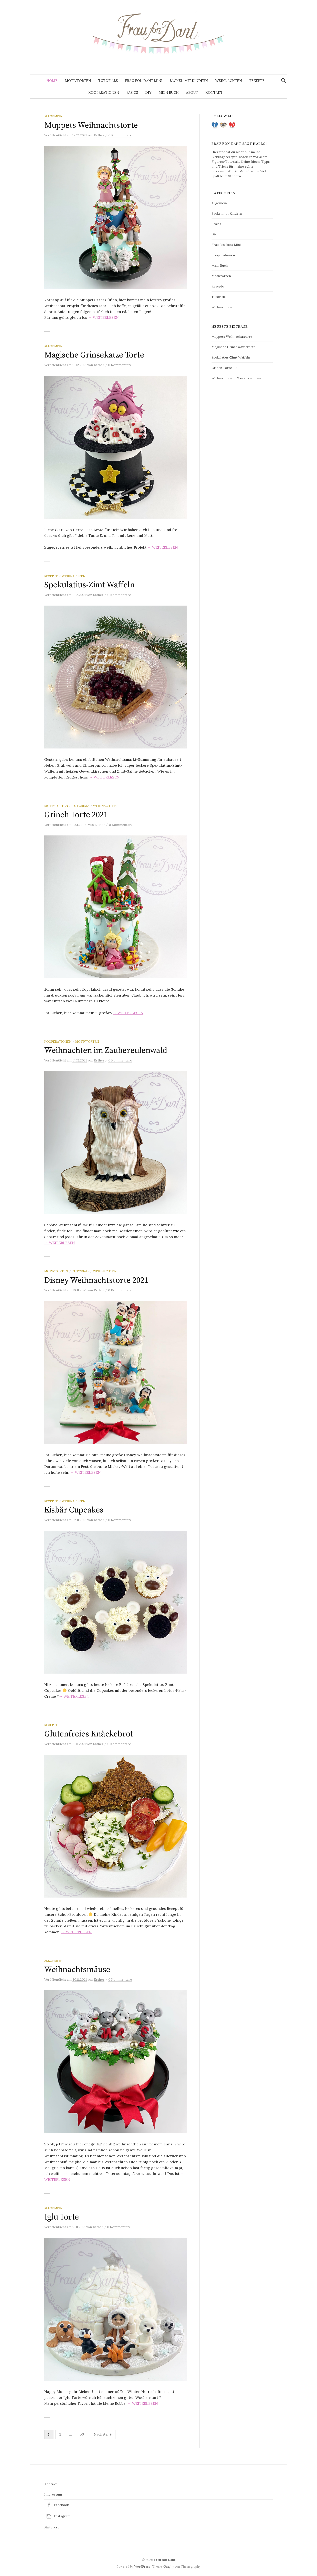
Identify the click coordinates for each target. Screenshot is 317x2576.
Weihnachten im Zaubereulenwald (105, 1050)
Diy (148, 92)
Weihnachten (228, 80)
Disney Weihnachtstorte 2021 (96, 1280)
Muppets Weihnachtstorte (91, 125)
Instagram (62, 2516)
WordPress (142, 2566)
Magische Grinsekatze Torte (94, 355)
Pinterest (51, 2527)
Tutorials (108, 80)
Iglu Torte (61, 2217)
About (192, 92)
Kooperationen (103, 92)
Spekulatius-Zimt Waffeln (89, 585)
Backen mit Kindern (189, 80)
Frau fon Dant (164, 2560)
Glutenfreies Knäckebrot (88, 1734)
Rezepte (257, 80)
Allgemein (53, 116)
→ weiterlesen (103, 317)
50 (82, 2434)
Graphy (168, 2566)
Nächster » (103, 2434)
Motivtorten (78, 80)
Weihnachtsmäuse (77, 1970)
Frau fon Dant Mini (143, 80)
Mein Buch (169, 92)
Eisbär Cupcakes (73, 1510)
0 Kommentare (120, 135)
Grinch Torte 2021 (76, 815)
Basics (132, 92)
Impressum (53, 2494)
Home (52, 80)
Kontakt (214, 92)
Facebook (61, 2505)
